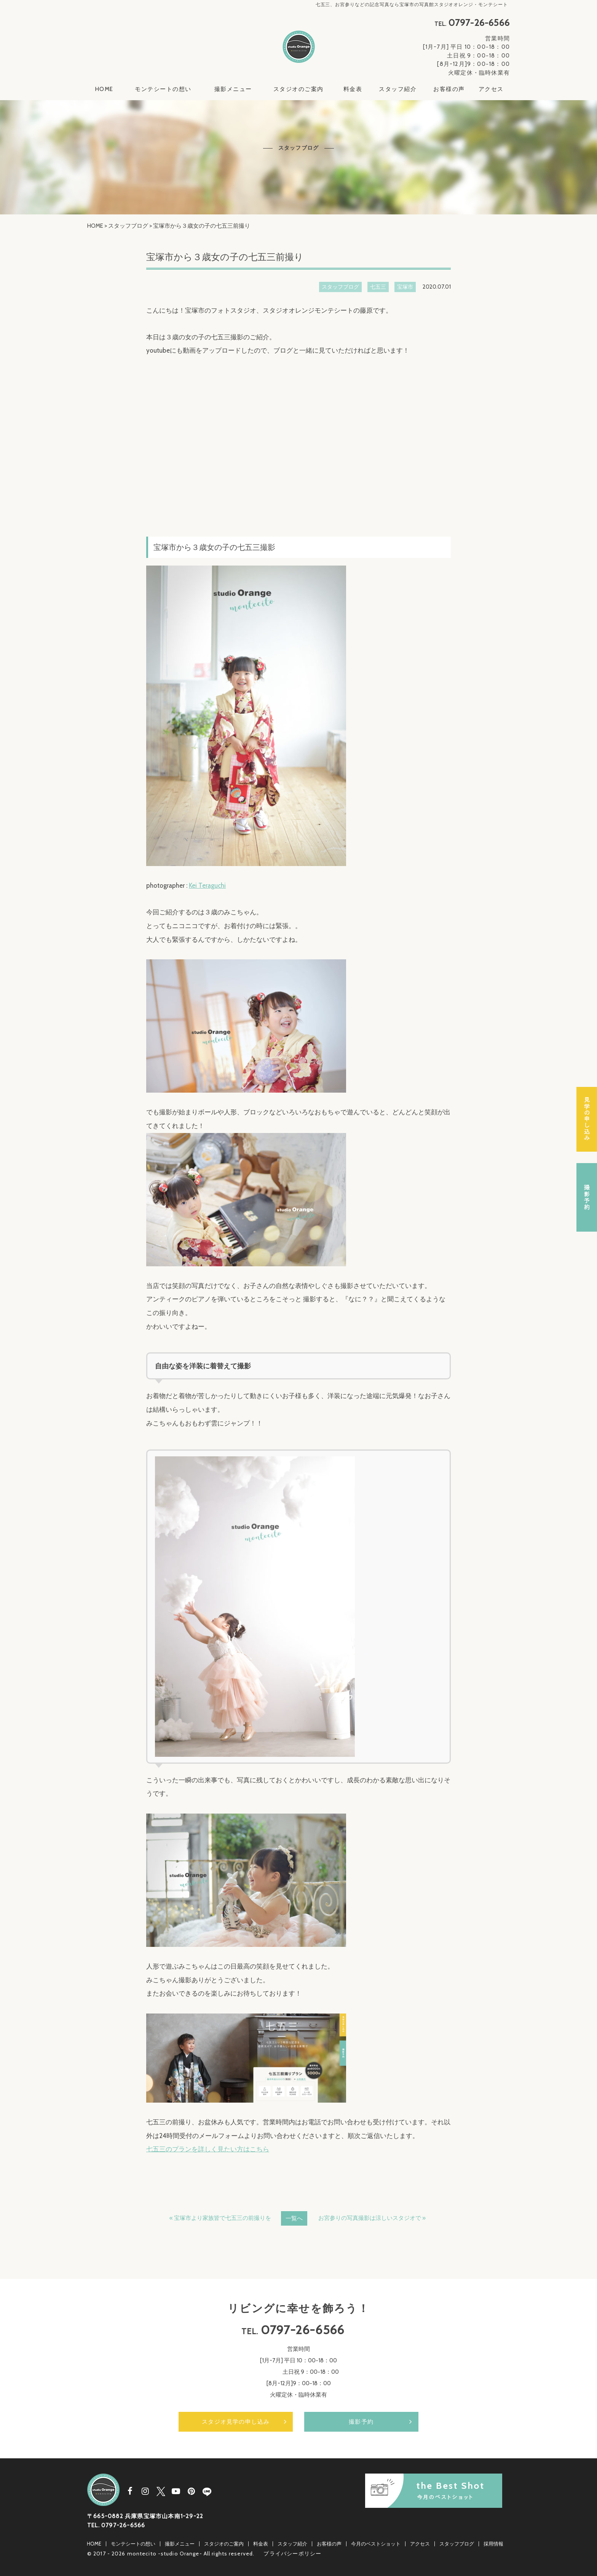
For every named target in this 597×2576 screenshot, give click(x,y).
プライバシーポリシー (292, 2553)
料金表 (352, 89)
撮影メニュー (233, 89)
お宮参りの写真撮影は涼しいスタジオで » (372, 2218)
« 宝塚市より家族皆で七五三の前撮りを (220, 2218)
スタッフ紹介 (398, 89)
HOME (104, 89)
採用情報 (493, 2544)
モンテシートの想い (163, 89)
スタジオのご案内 (298, 89)
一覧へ (294, 2218)
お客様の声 (449, 89)
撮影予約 (361, 2421)
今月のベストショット (376, 2544)
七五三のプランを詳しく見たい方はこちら (207, 2149)
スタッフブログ (128, 225)
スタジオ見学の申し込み (236, 2421)
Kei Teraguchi (207, 885)
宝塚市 (405, 287)
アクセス (491, 89)
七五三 (378, 287)
